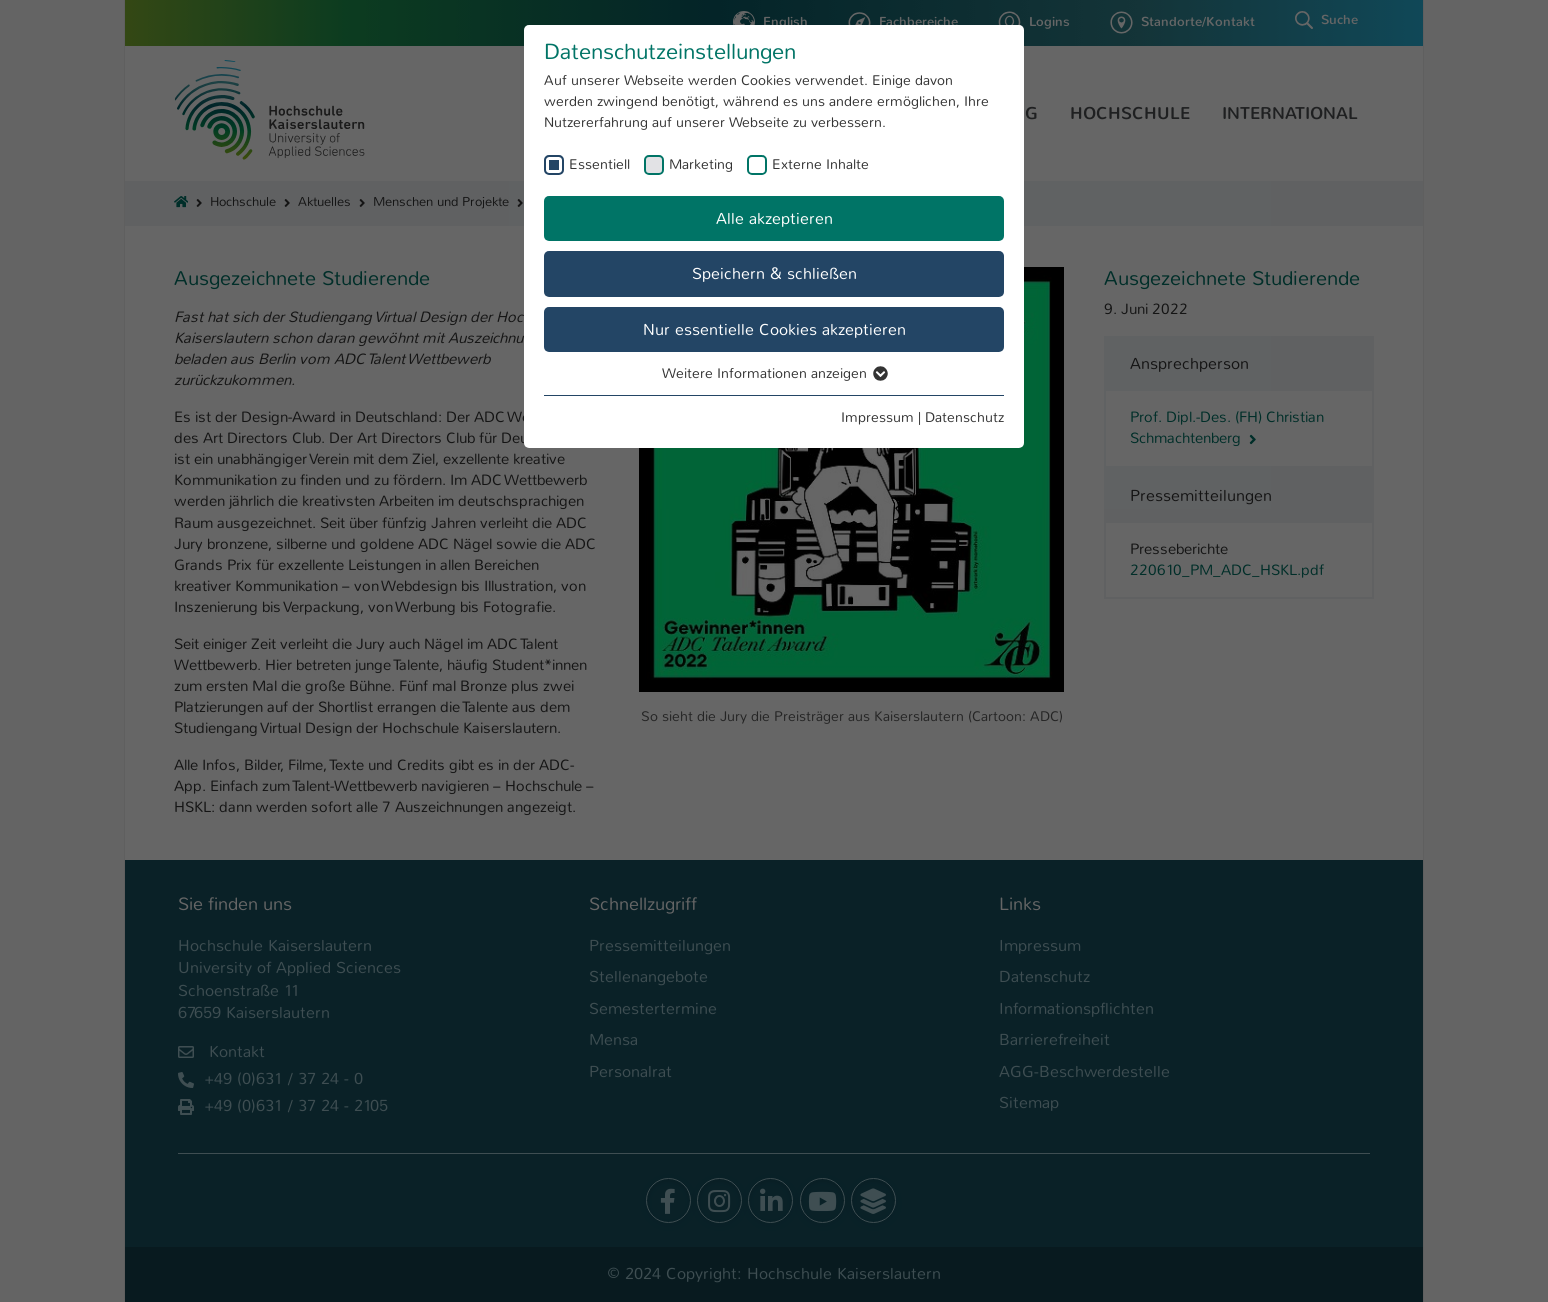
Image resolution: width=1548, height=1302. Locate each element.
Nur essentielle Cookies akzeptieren (774, 329)
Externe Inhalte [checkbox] (820, 164)
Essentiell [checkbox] (599, 164)
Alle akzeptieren (774, 218)
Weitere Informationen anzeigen (774, 373)
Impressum (877, 417)
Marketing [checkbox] (701, 164)
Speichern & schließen (774, 273)
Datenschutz (964, 417)
